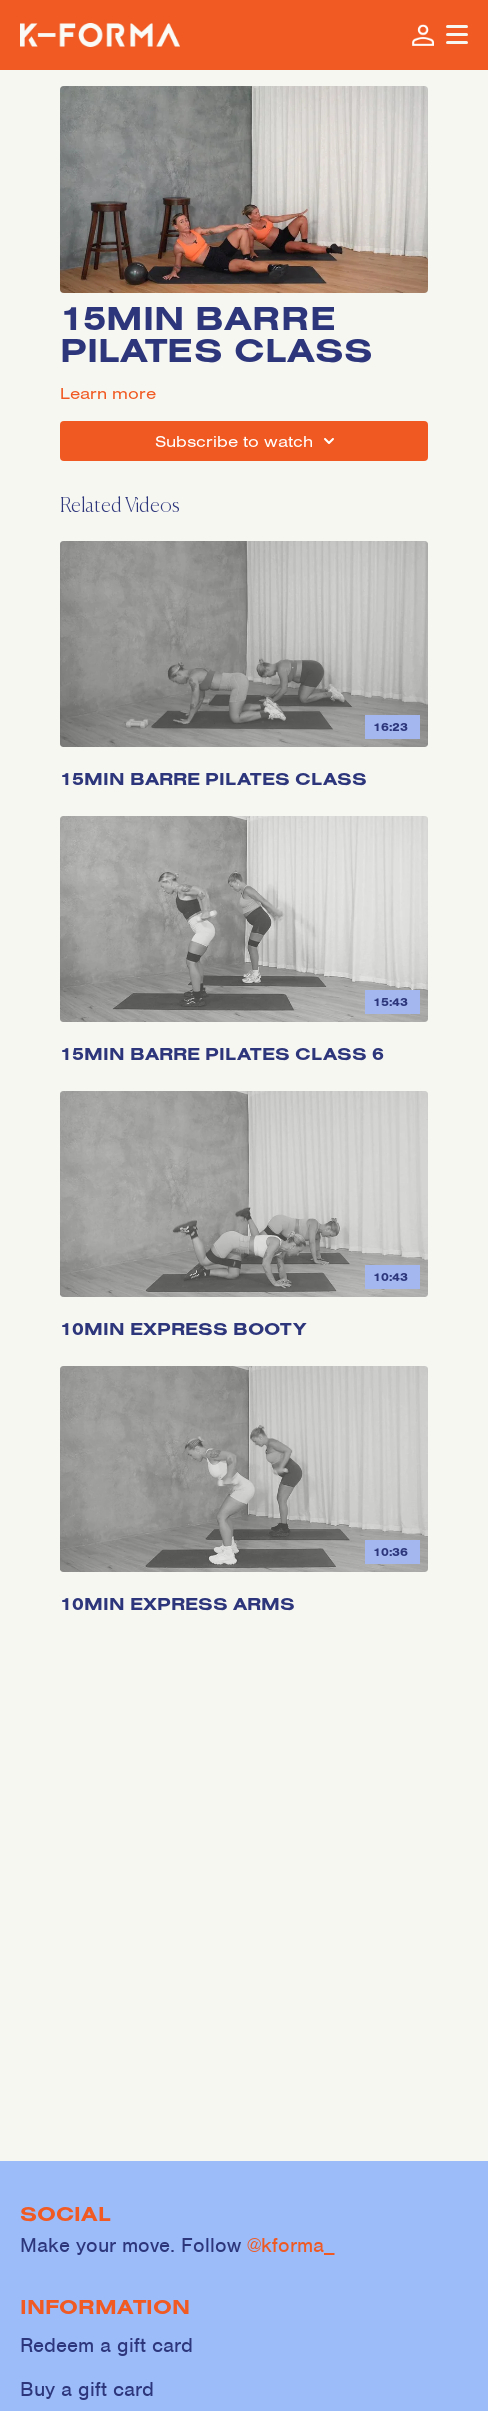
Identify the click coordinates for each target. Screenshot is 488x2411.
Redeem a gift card (106, 2345)
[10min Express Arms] (244, 1596)
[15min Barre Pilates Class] (244, 771)
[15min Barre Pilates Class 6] (244, 1046)
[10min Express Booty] (244, 1321)
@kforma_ (291, 2245)
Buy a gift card (87, 2389)
